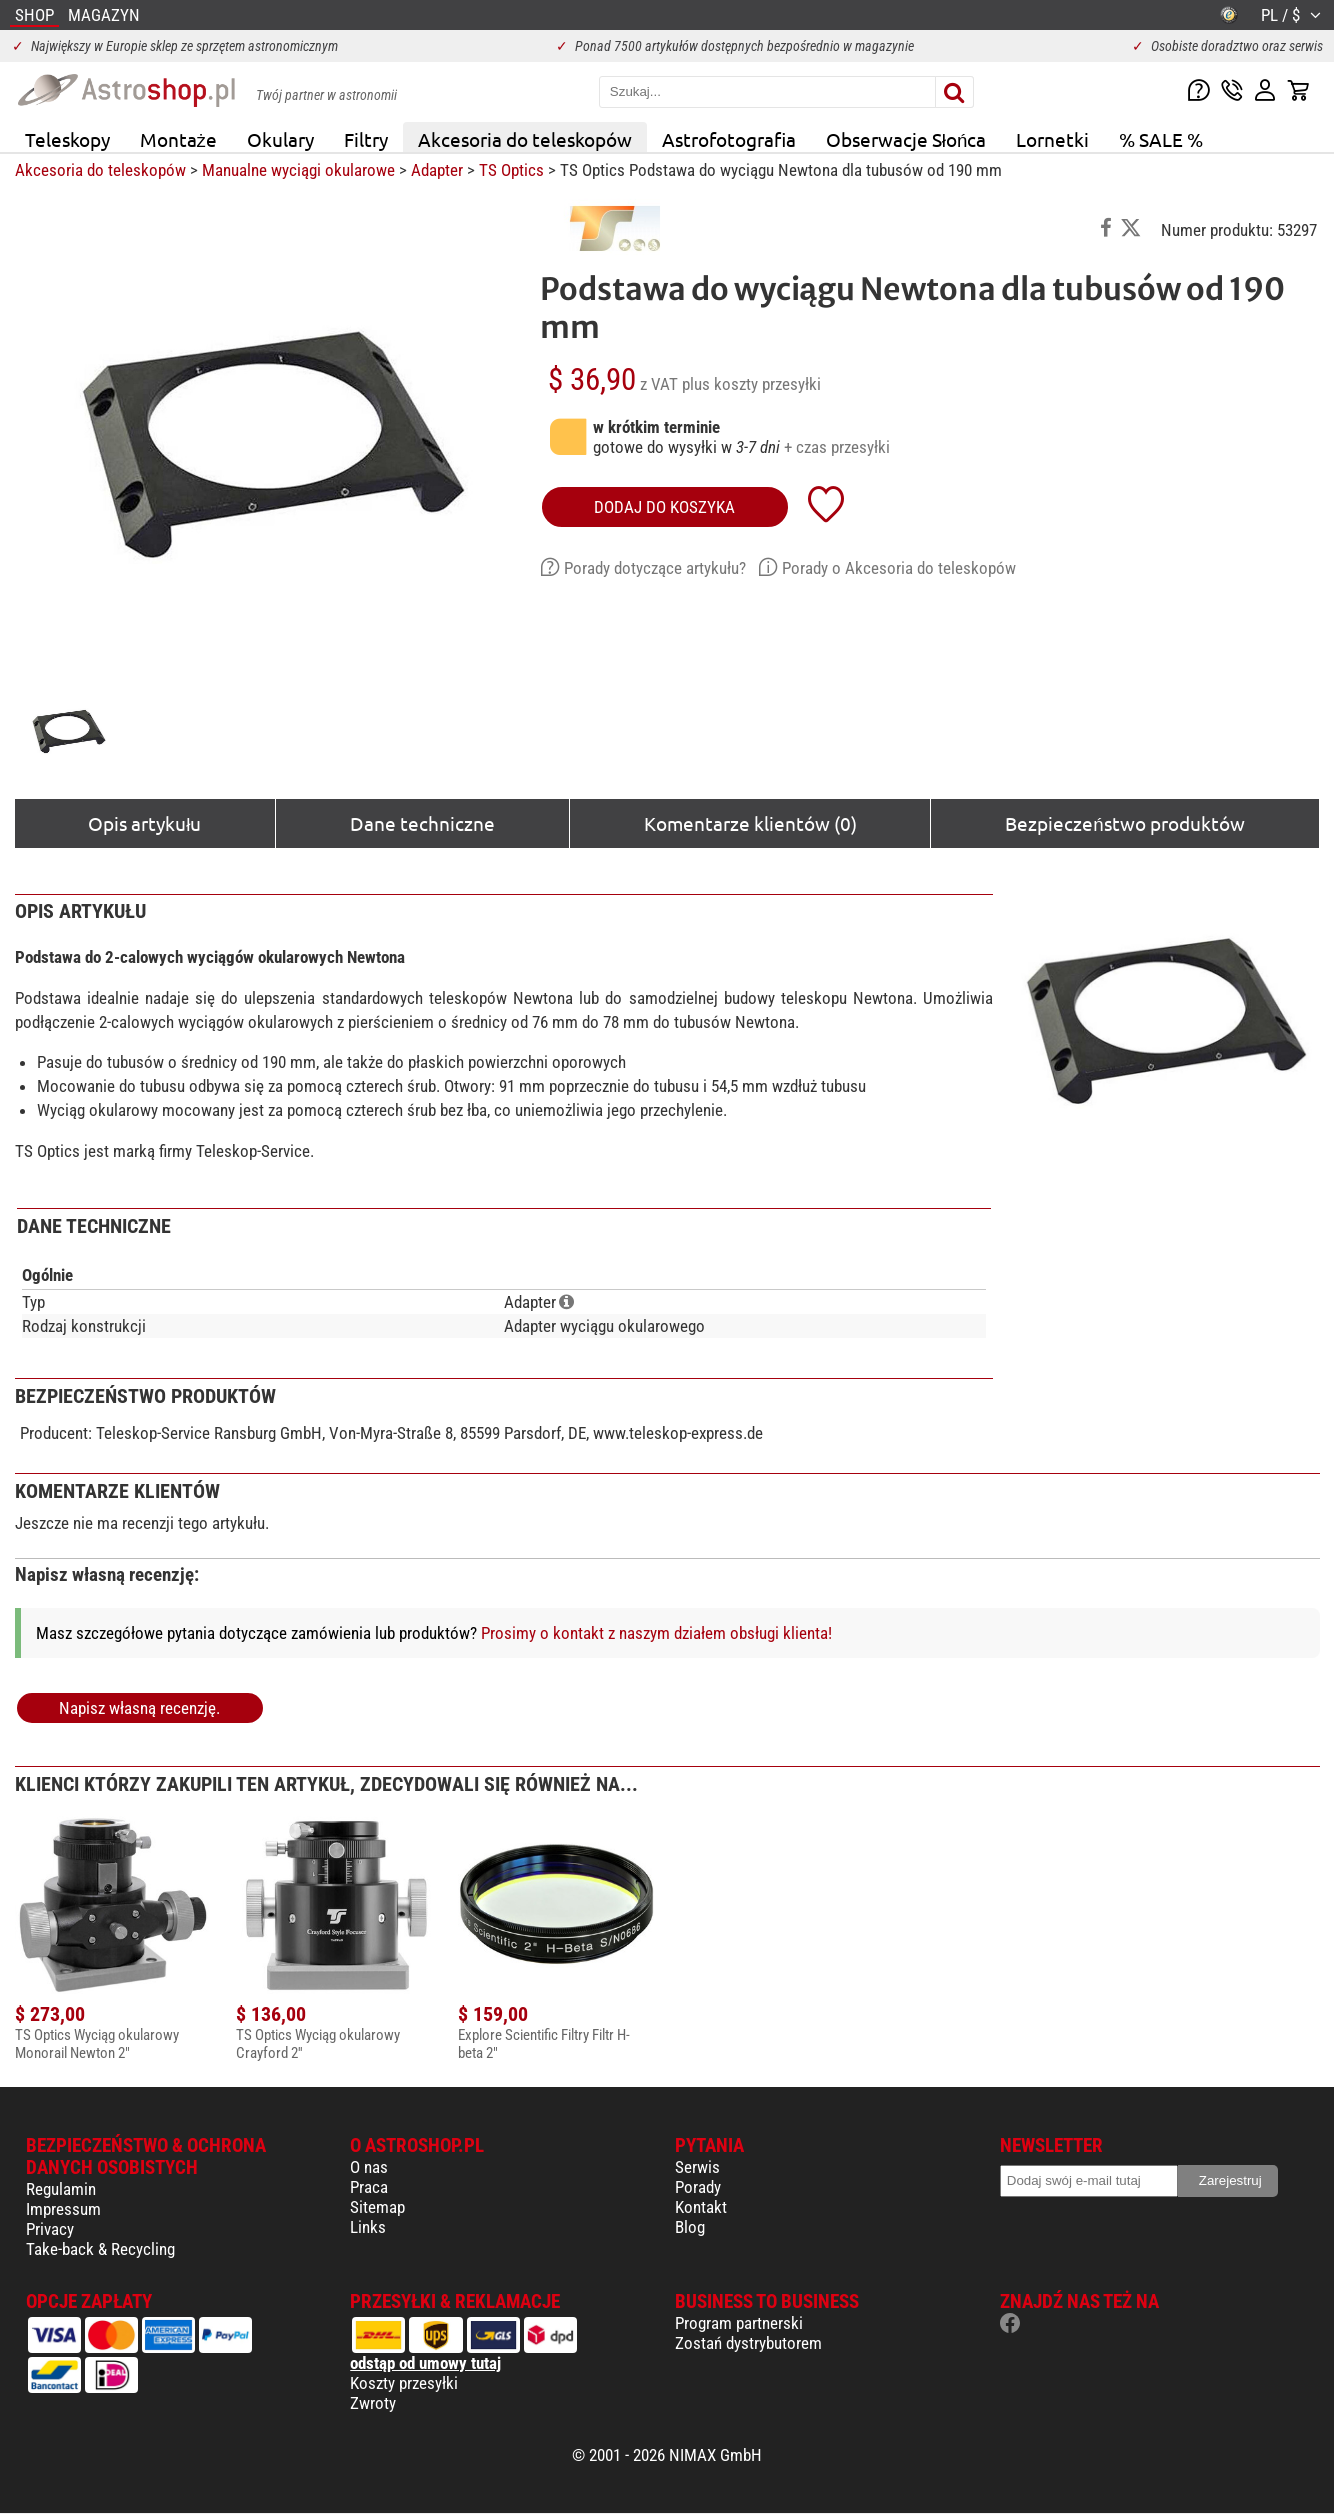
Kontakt (701, 2207)
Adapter (437, 170)
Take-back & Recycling (100, 2249)
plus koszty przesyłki (751, 384)
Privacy (50, 2229)
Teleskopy (67, 139)
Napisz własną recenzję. (139, 1708)
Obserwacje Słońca (906, 139)
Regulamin (61, 2189)
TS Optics (511, 170)
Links (368, 2227)
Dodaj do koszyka (664, 507)
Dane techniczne (422, 823)
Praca (369, 2187)
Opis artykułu (144, 823)
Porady (698, 2187)
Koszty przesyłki (404, 2383)
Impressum (63, 2209)
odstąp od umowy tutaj (425, 2363)
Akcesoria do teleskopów (525, 139)
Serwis (697, 2167)
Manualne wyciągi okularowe (298, 170)
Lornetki (1052, 139)
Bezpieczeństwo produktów (1124, 823)
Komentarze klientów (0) (750, 823)
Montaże (178, 139)
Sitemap (377, 2207)
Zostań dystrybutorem (748, 2343)
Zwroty (373, 2403)
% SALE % (1161, 139)
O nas (369, 2167)
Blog (690, 2227)
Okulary (280, 139)
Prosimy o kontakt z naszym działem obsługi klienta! (656, 1633)
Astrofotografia (729, 139)
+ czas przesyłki (837, 447)
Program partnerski (739, 2323)
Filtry (366, 139)
